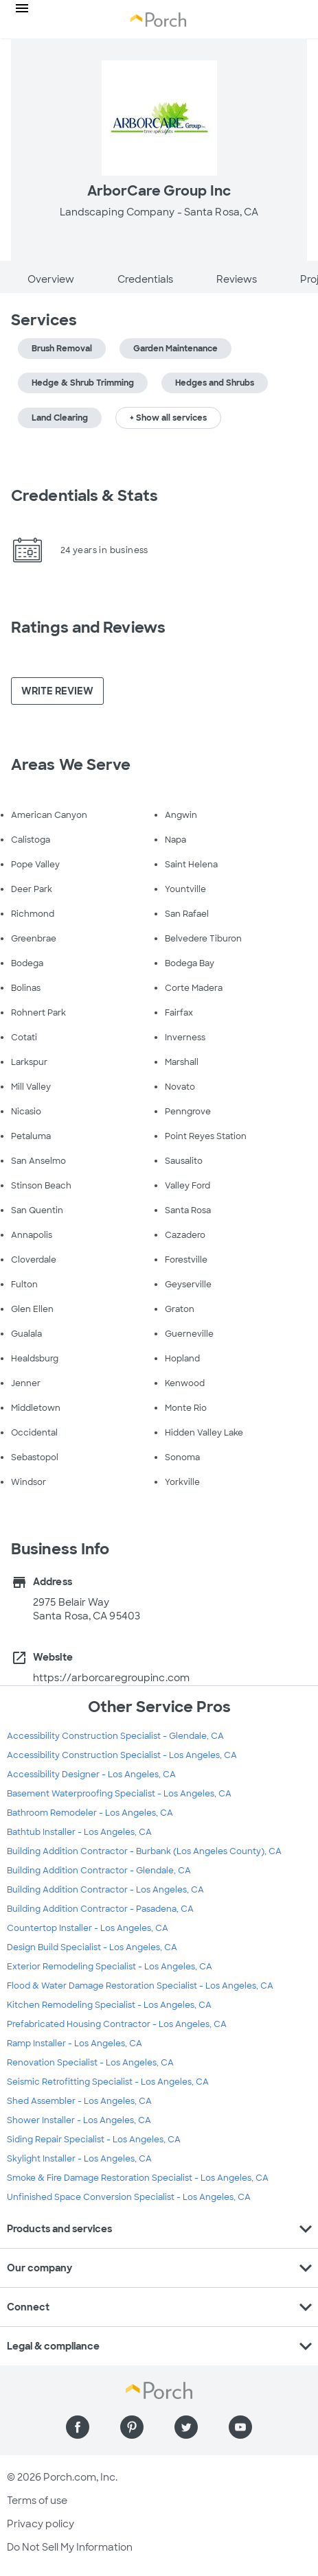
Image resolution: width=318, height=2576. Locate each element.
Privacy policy (40, 2524)
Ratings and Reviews (88, 627)
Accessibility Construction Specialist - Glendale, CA (115, 1736)
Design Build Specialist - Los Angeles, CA (92, 1947)
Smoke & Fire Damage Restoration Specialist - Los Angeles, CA (138, 2178)
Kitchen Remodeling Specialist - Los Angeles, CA (109, 2005)
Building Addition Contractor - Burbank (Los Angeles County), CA (144, 1851)
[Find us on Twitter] (186, 2427)
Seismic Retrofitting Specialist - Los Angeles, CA (108, 2081)
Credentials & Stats (84, 496)
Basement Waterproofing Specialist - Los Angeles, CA (119, 1793)
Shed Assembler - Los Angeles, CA (79, 2101)
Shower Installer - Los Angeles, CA (79, 2120)
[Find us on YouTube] (240, 2427)
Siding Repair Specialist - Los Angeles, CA (94, 2139)
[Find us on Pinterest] (132, 2427)
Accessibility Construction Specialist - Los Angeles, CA (122, 1755)
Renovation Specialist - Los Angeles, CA (90, 2062)
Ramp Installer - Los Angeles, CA (74, 2043)
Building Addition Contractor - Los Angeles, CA (105, 1889)
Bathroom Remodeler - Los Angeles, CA (90, 1812)
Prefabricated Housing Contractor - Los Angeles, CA (117, 2024)
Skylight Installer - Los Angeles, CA (79, 2158)
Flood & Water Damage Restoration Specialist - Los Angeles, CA (140, 1985)
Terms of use (37, 2500)
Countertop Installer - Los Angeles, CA (87, 1928)
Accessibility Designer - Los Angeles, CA (91, 1774)
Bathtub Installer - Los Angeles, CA (79, 1832)
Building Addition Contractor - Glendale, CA (99, 1870)
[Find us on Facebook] (77, 2427)
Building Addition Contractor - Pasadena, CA (100, 1909)
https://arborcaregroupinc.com (111, 1678)
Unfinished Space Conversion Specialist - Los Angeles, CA (129, 2197)
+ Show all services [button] (168, 417)
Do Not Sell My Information (70, 2547)
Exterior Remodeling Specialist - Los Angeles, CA (109, 1966)
